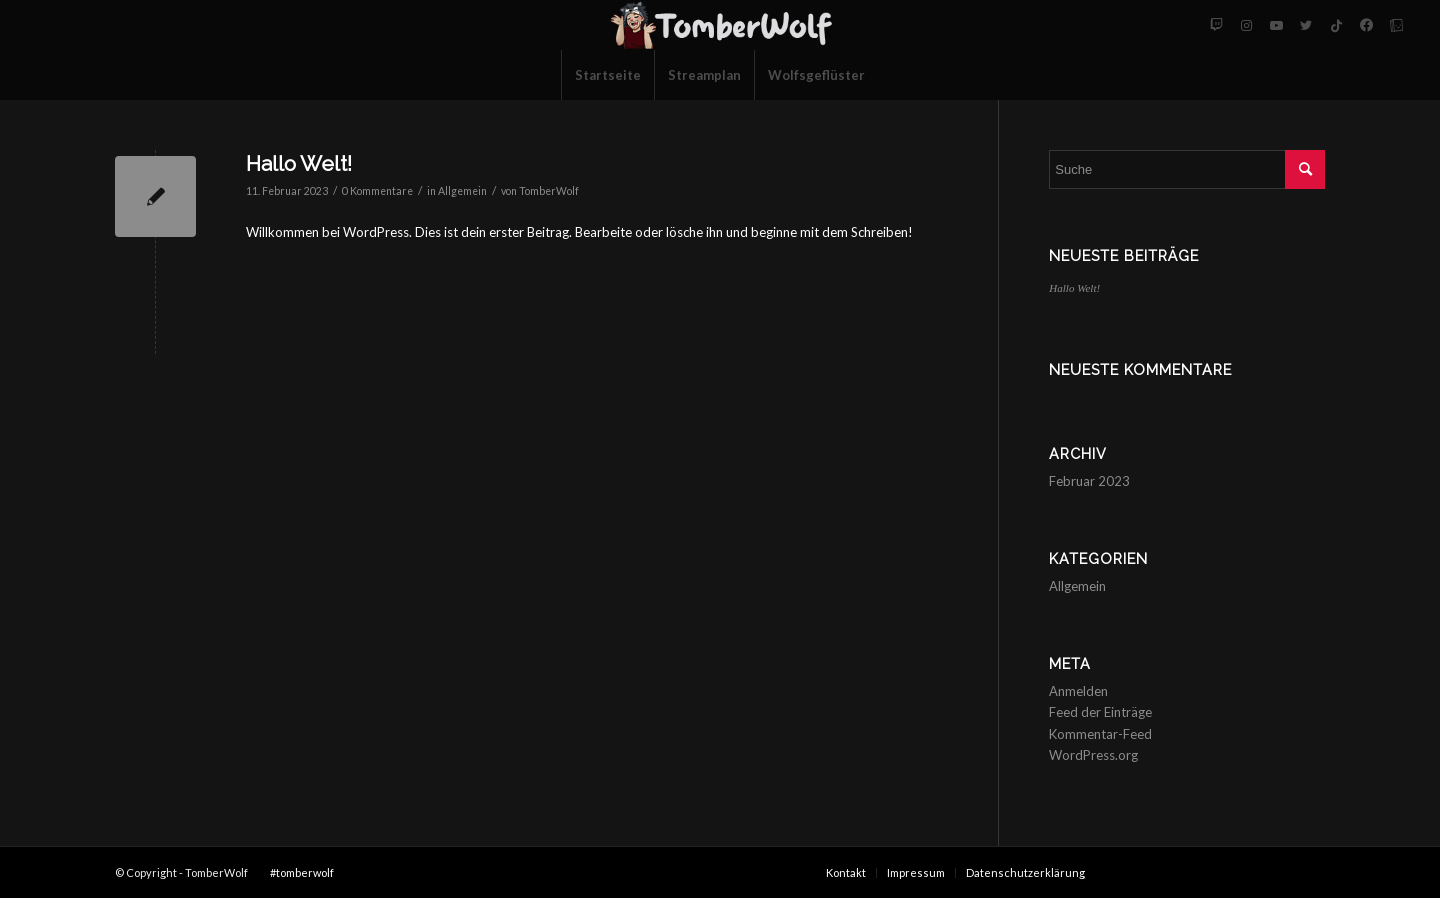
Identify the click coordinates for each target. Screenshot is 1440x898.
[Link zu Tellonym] (1396, 25)
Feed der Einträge (1100, 712)
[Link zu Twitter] (1306, 25)
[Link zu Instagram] (1246, 25)
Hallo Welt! (299, 163)
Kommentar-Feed (1100, 734)
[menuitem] (607, 75)
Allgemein (462, 191)
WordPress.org (1093, 755)
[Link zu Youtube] (1276, 25)
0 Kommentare (377, 191)
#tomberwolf (302, 872)
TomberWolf (549, 191)
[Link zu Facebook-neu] (1366, 25)
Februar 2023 (1089, 481)
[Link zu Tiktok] (1336, 25)
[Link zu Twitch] (1216, 25)
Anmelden (1078, 691)
